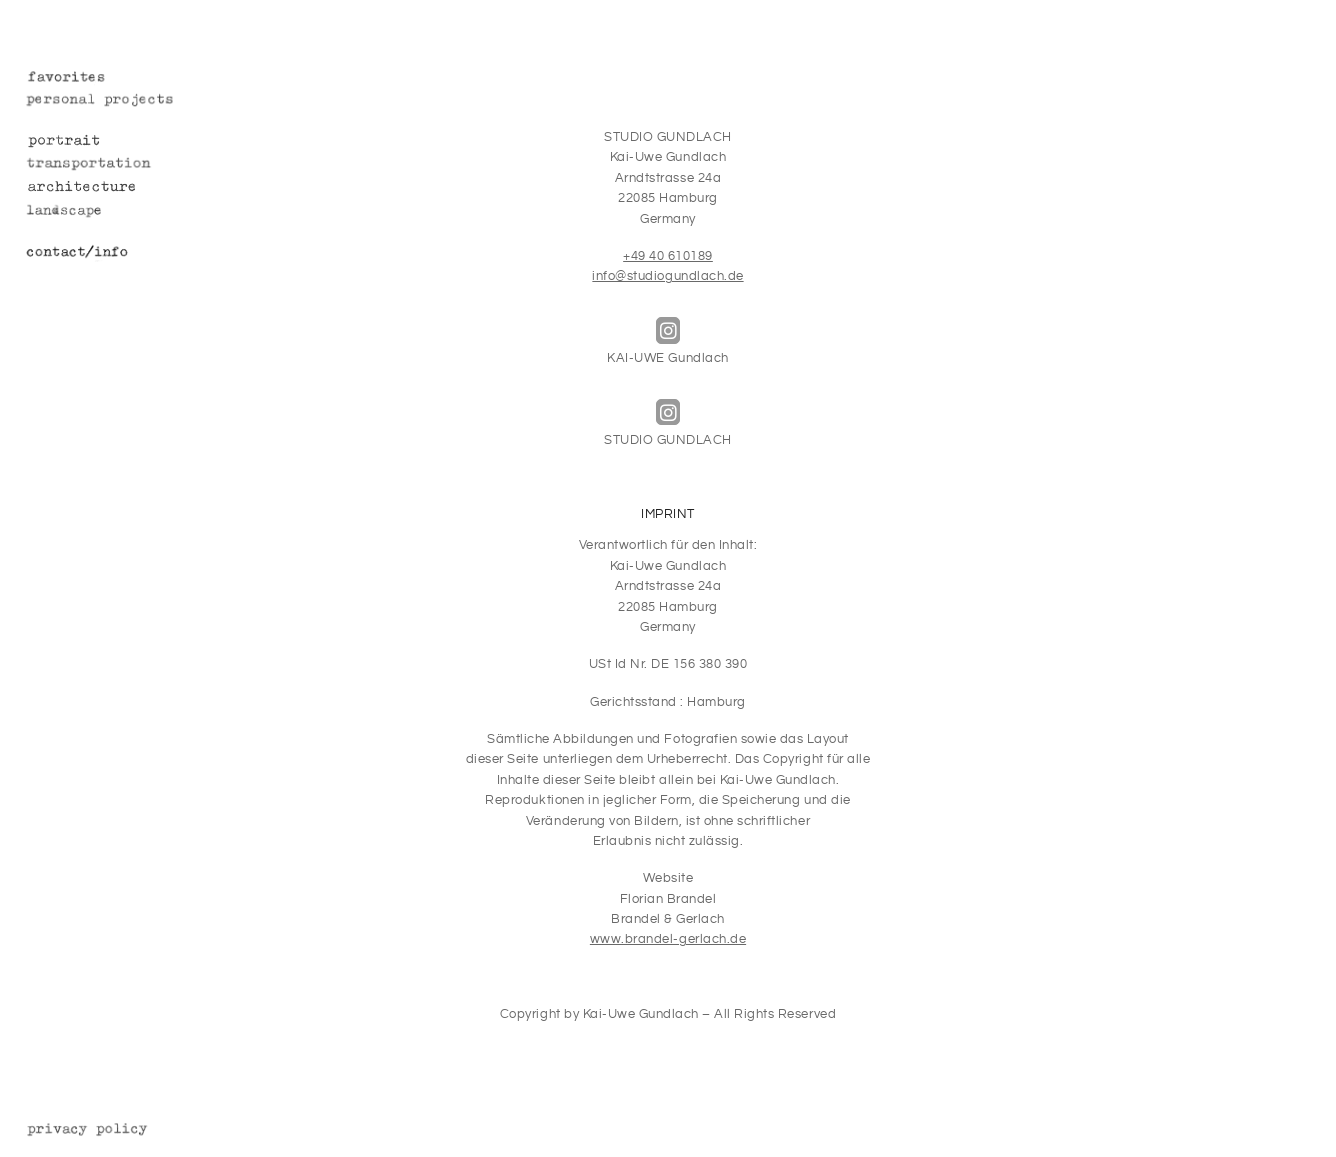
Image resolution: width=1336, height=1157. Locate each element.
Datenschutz (118, 1130)
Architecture (118, 188)
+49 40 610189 (668, 256)
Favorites (118, 78)
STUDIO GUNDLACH (668, 423)
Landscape (118, 212)
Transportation (118, 165)
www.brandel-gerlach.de (668, 939)
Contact (118, 253)
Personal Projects (118, 101)
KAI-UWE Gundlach (667, 341)
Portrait (118, 142)
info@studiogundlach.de (667, 276)
